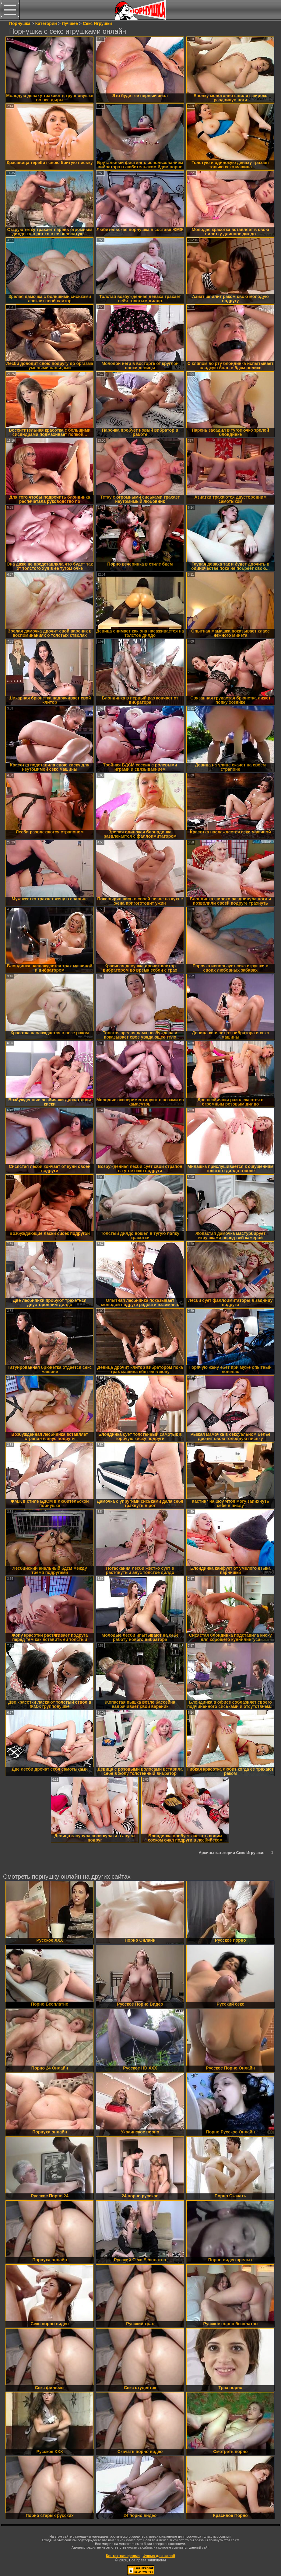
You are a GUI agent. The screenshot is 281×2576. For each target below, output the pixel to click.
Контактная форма (123, 2556)
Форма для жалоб (159, 2556)
